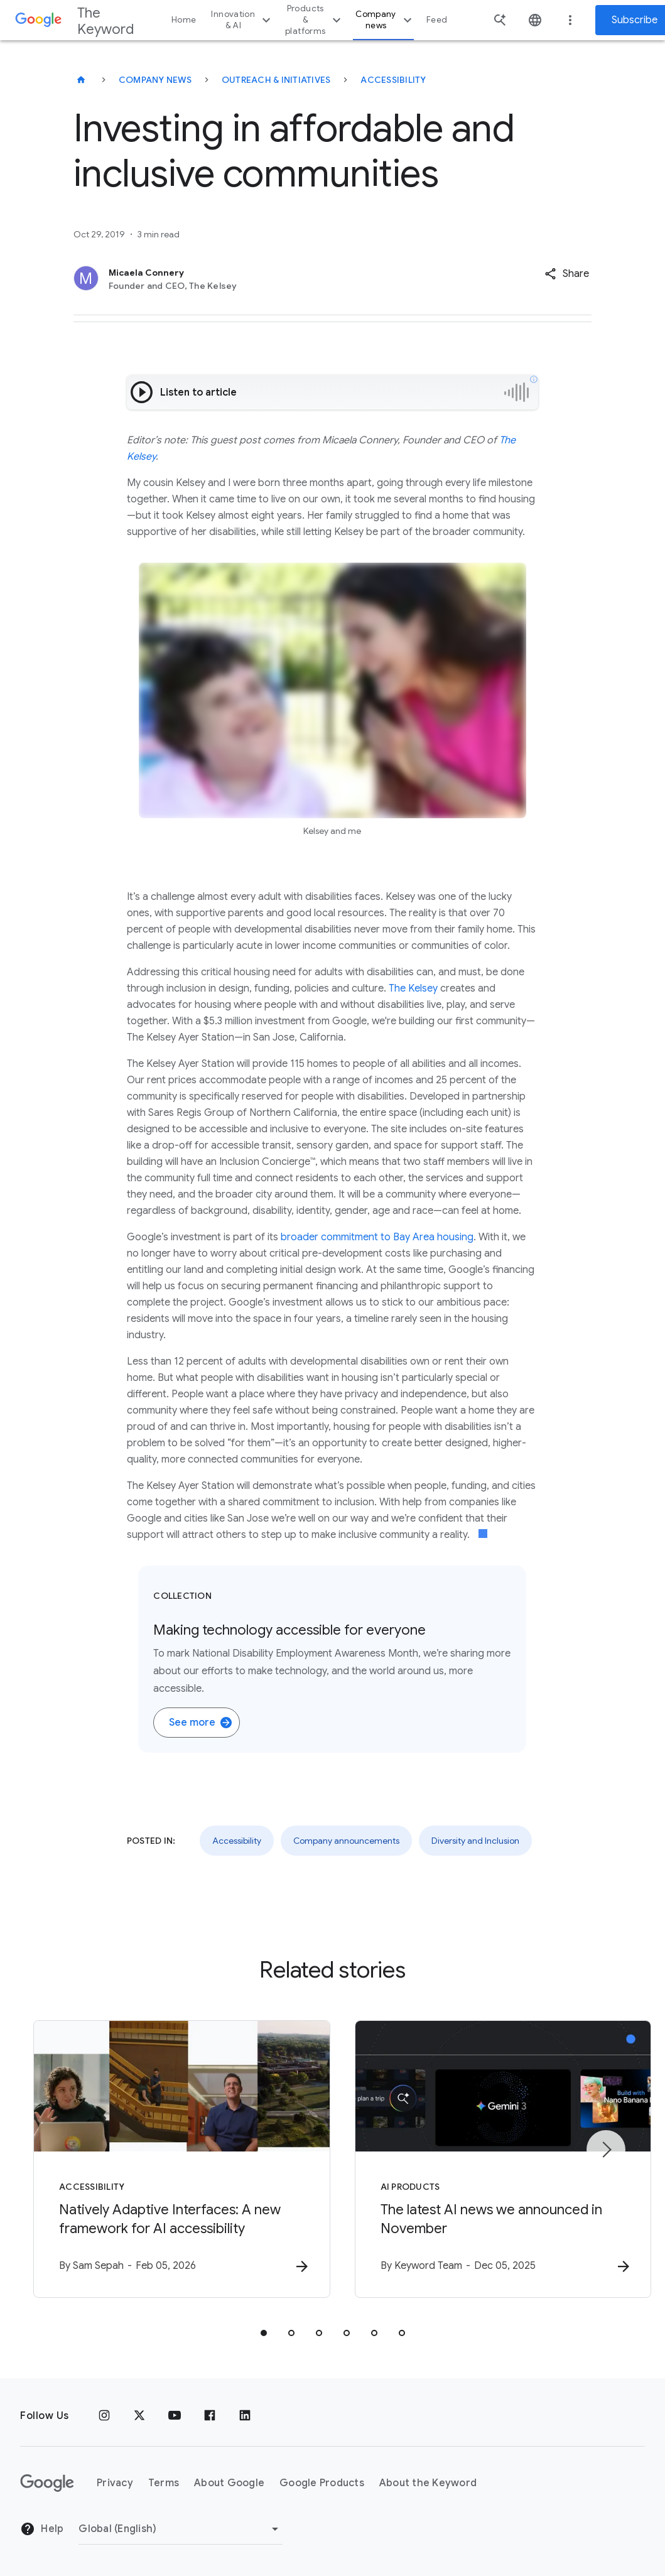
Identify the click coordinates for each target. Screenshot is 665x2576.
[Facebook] (210, 2416)
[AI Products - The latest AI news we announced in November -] (497, 2159)
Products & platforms (314, 19)
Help (41, 2529)
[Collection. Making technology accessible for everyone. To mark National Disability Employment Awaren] (332, 1659)
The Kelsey (413, 988)
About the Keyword (428, 2483)
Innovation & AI (242, 20)
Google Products (321, 2483)
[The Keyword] (81, 80)
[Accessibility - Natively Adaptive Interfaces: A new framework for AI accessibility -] (168, 2159)
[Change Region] (180, 2529)
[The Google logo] (47, 2483)
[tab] (264, 2333)
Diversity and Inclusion (475, 1840)
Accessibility (393, 79)
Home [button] (183, 19)
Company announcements (346, 1840)
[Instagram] (104, 2416)
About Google (229, 2483)
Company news (385, 20)
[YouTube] (174, 2416)
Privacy (115, 2483)
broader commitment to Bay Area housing (377, 1237)
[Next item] (606, 2149)
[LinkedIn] (245, 2416)
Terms (163, 2483)
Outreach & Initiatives (276, 79)
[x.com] (139, 2416)
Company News (155, 79)
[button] (567, 274)
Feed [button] (436, 19)
